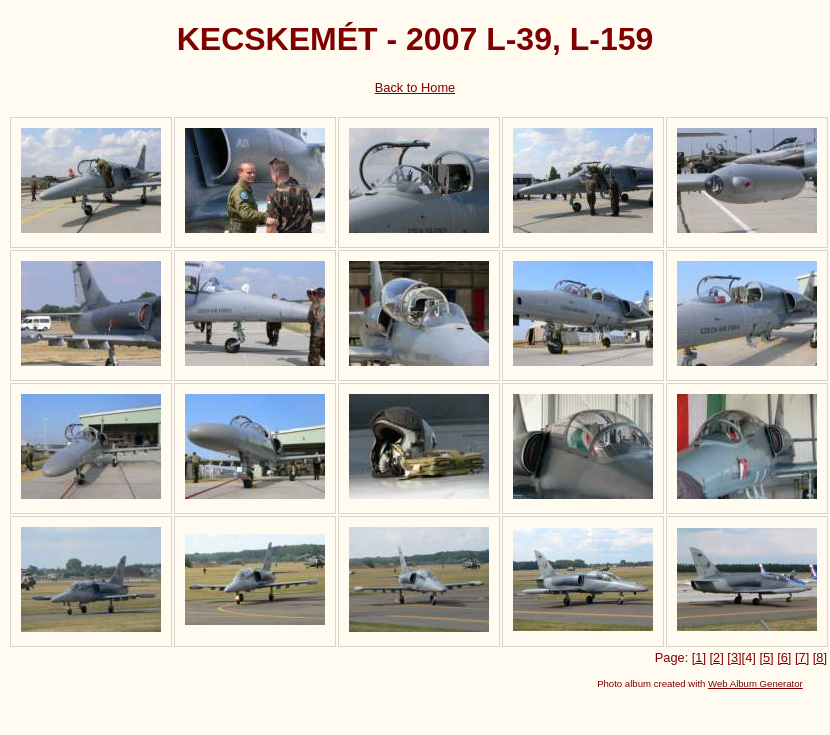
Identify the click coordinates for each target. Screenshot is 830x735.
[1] (699, 657)
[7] (802, 657)
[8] (820, 657)
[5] (766, 657)
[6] (784, 657)
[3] (734, 657)
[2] (717, 657)
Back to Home (415, 87)
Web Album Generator (755, 683)
